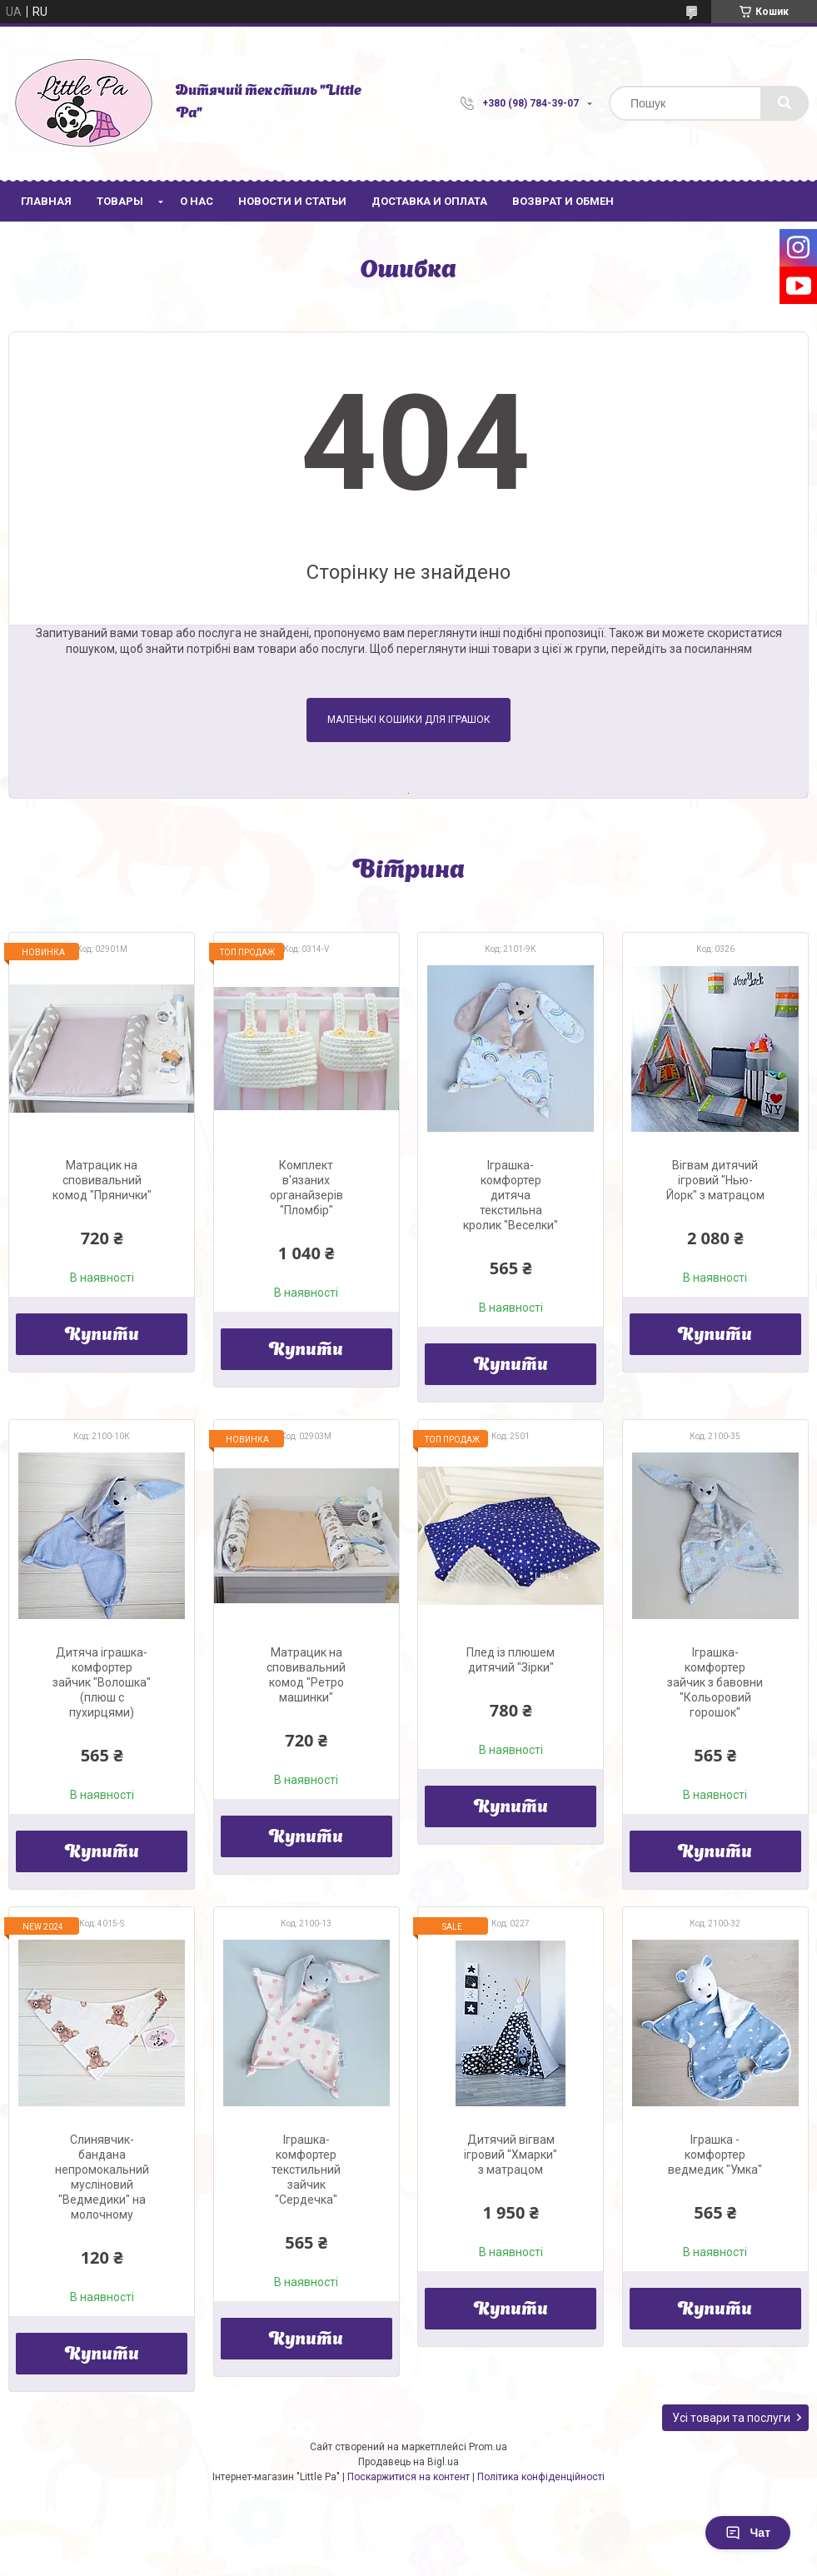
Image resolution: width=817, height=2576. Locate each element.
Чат (747, 2532)
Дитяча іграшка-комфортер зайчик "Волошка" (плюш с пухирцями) (101, 1682)
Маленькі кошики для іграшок (409, 719)
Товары (120, 201)
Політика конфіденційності (541, 2477)
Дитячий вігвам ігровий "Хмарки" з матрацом (510, 2154)
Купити (102, 1336)
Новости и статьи (292, 201)
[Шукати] (784, 103)
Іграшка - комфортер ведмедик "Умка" (715, 2154)
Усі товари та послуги (731, 2417)
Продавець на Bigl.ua (408, 2462)
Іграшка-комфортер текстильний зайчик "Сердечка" (306, 2169)
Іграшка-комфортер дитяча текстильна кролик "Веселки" (510, 1195)
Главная (46, 201)
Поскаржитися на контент (408, 2477)
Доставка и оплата (429, 201)
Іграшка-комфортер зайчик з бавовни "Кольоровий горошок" (715, 1682)
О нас (196, 201)
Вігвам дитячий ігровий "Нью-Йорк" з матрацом (715, 1180)
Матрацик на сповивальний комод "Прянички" (102, 1180)
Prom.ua (488, 2447)
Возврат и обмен (563, 201)
